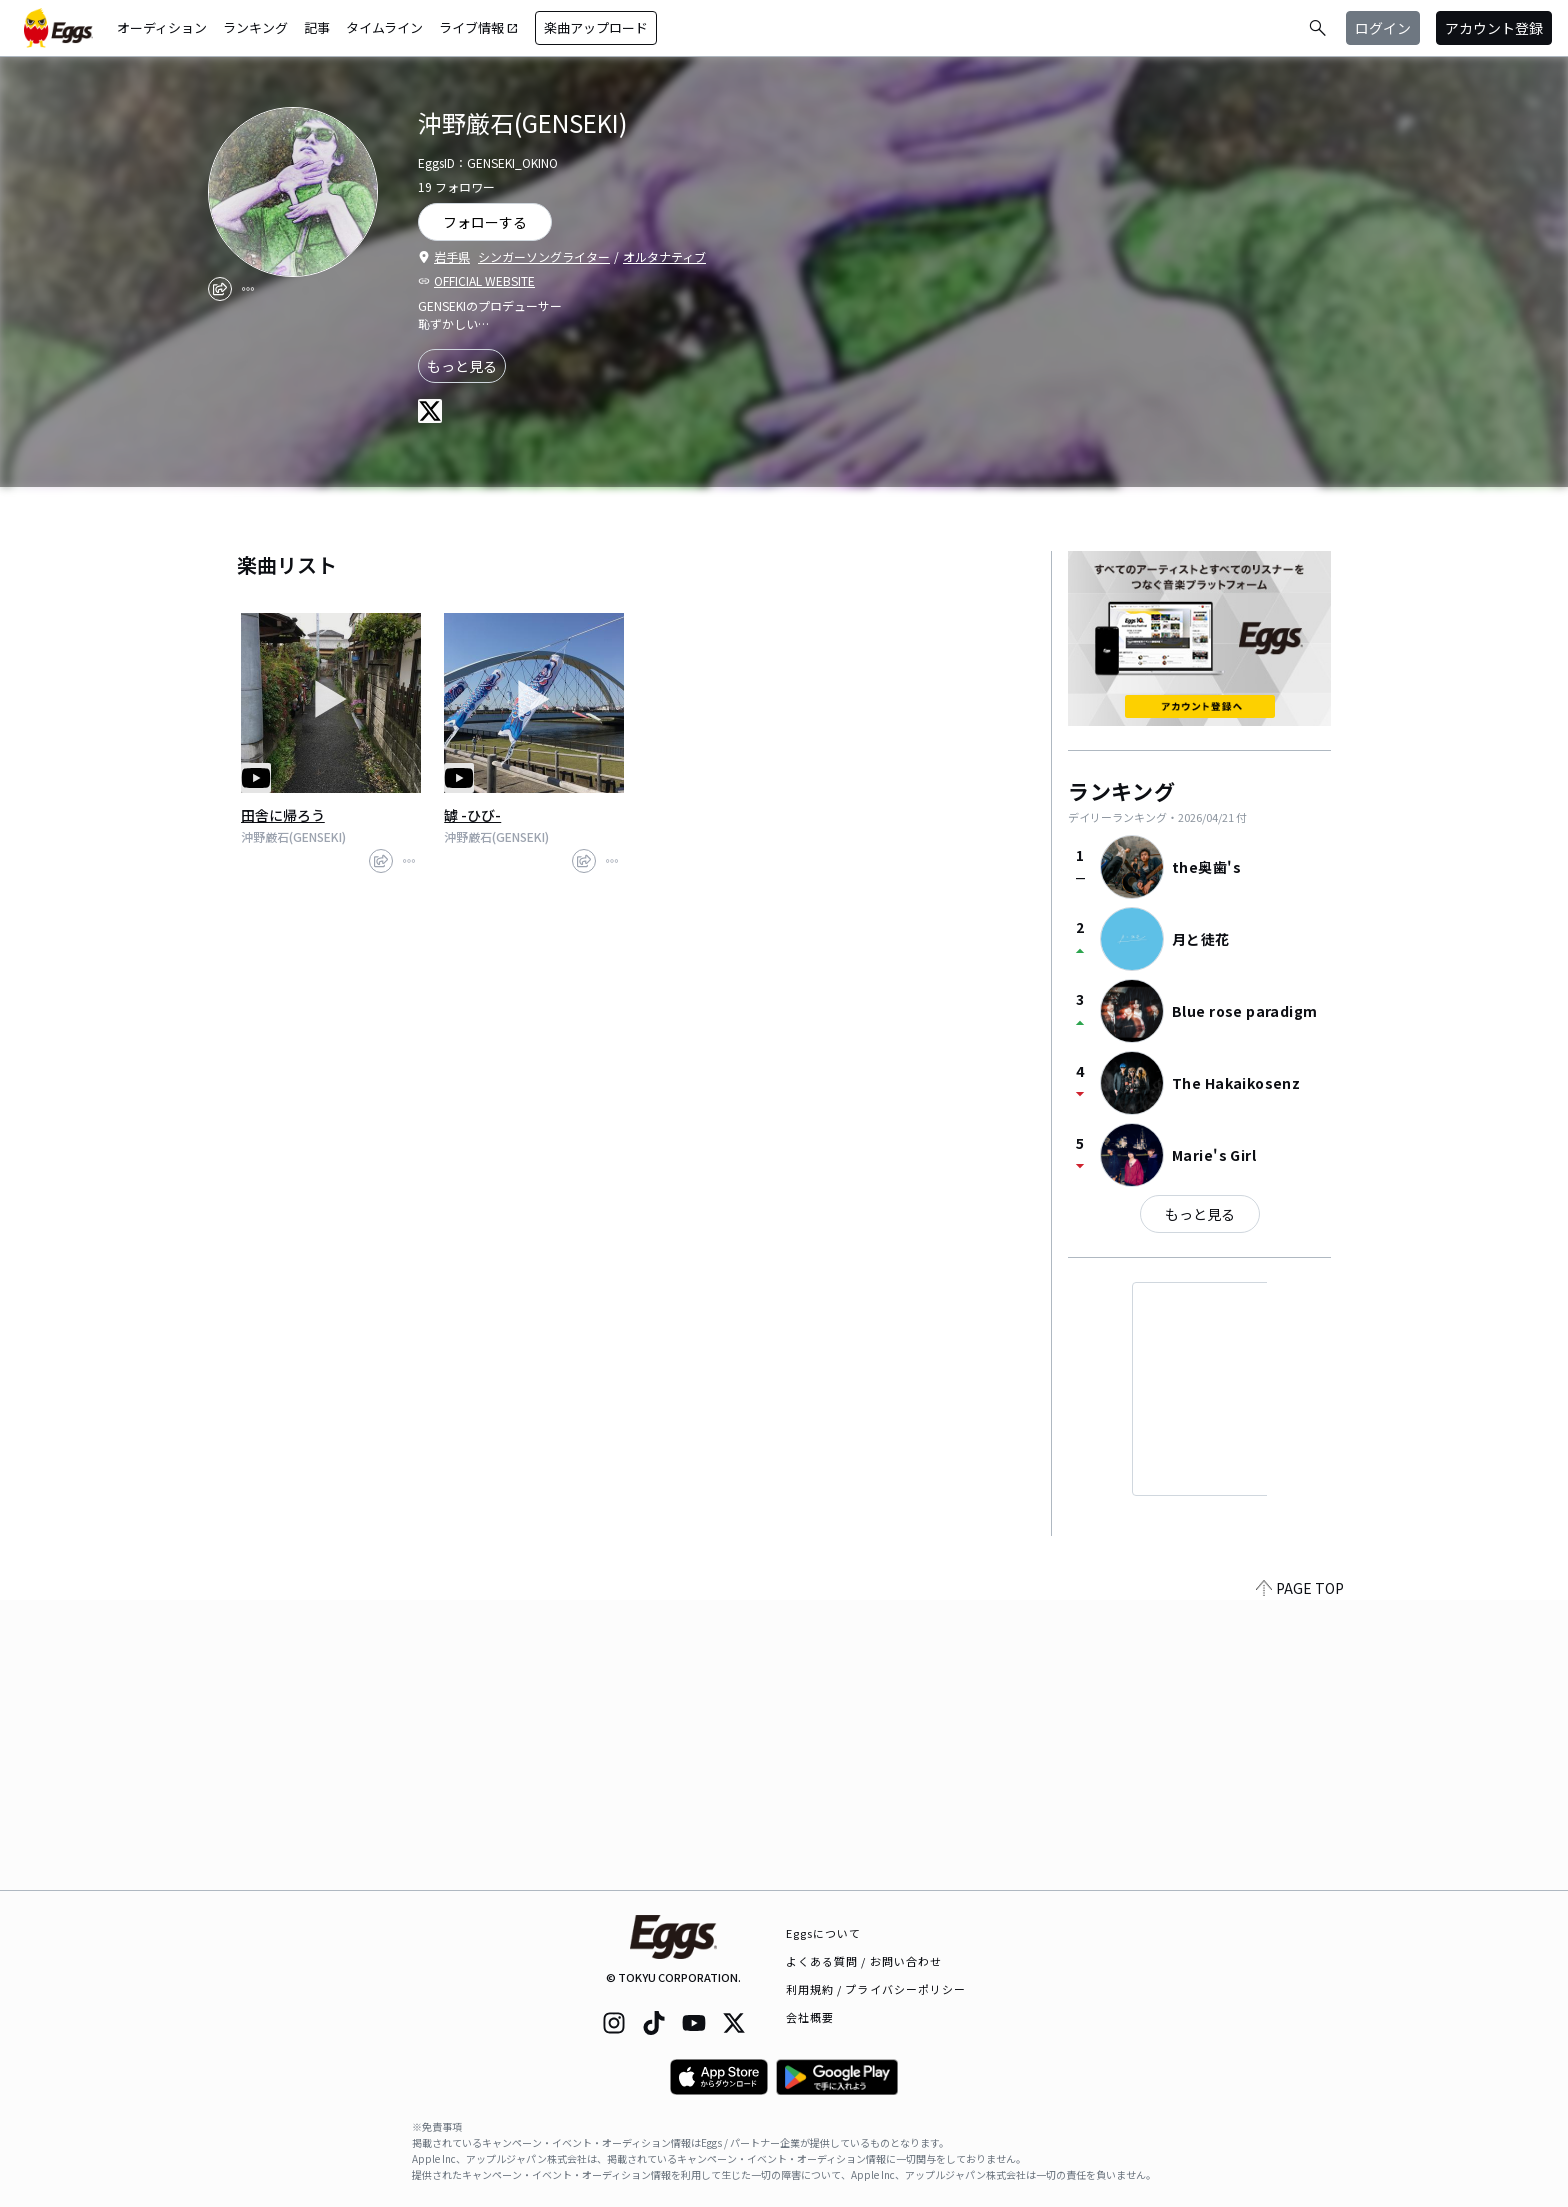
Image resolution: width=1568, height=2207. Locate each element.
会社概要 (810, 2017)
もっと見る (462, 366)
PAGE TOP (1300, 1878)
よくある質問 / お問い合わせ (864, 1961)
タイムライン (384, 27)
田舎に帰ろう (283, 815)
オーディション (162, 27)
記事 (317, 27)
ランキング (255, 27)
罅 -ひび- (472, 815)
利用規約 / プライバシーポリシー (876, 1989)
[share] (220, 289)
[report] (248, 289)
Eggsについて (824, 1933)
